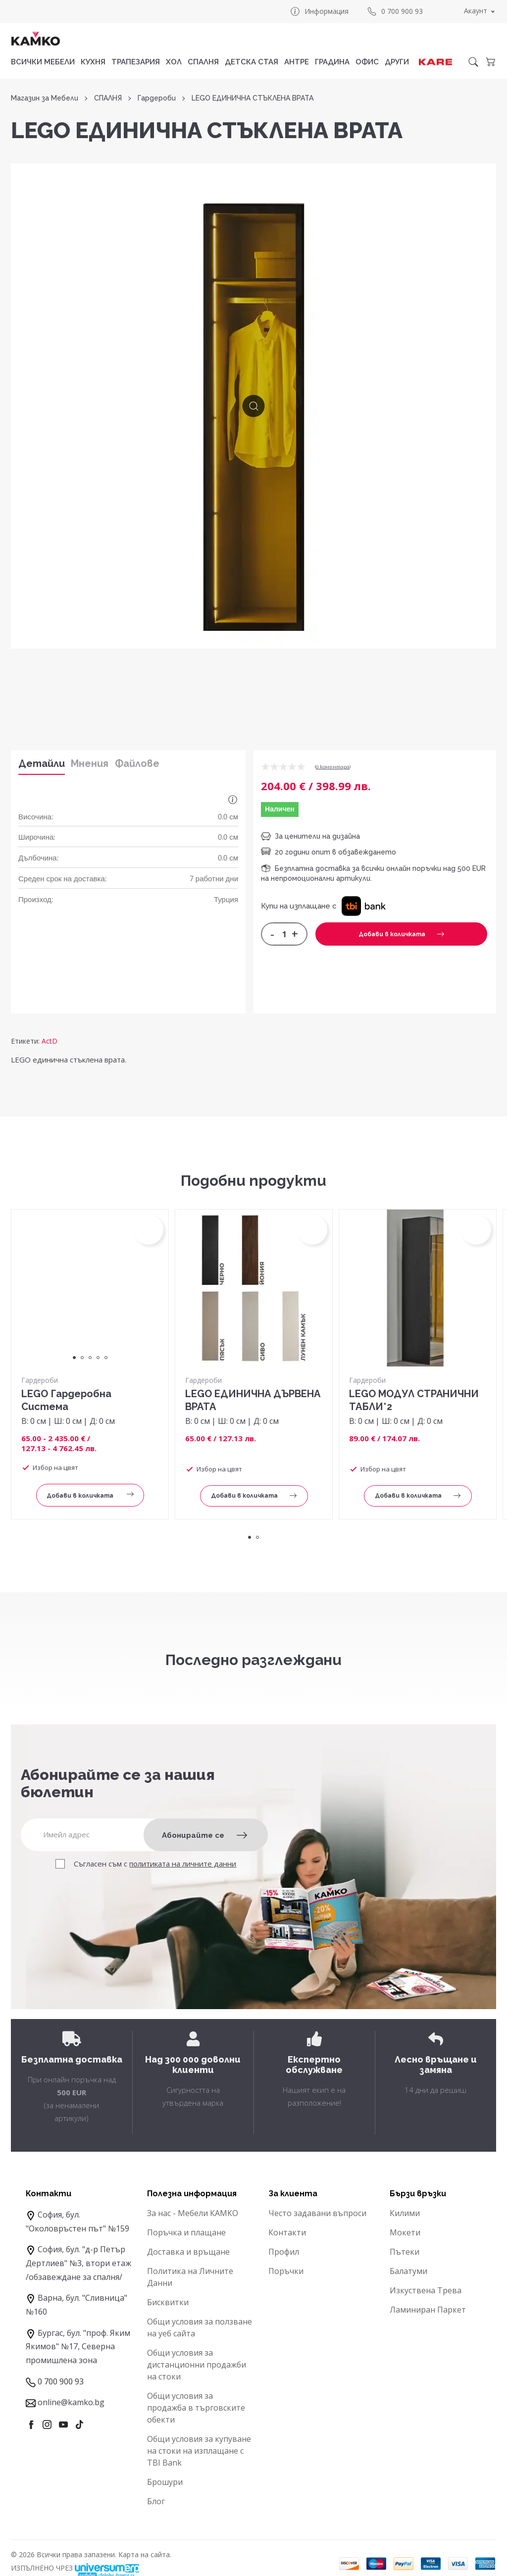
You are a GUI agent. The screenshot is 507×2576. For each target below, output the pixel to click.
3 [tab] (90, 1357)
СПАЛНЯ (203, 61)
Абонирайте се (204, 1835)
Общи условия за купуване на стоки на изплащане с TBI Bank (199, 2450)
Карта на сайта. (144, 2554)
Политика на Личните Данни (190, 2277)
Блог (156, 2501)
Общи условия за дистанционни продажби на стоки (196, 2364)
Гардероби (157, 98)
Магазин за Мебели (44, 98)
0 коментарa (333, 766)
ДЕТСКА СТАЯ (251, 61)
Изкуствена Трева (425, 2290)
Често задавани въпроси (317, 2213)
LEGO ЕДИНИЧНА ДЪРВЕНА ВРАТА (252, 1400)
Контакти (287, 2232)
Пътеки (404, 2251)
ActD (49, 1041)
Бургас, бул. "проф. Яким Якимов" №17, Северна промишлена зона (78, 2346)
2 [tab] (82, 1357)
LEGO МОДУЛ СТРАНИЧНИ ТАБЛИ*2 (414, 1400)
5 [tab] (105, 1357)
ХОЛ (174, 61)
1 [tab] (74, 1357)
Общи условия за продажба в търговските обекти (196, 2407)
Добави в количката (401, 934)
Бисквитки (168, 2302)
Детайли (41, 763)
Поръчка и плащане (186, 2232)
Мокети (405, 2232)
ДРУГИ (397, 61)
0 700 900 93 (394, 11)
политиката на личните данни (182, 1864)
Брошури (165, 2481)
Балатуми (408, 2271)
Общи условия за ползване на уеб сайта (199, 2327)
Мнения (89, 763)
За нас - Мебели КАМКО (192, 2213)
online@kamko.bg (71, 2402)
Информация (319, 11)
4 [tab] (98, 1357)
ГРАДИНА (332, 61)
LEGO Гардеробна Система (66, 1400)
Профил (283, 2251)
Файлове (137, 763)
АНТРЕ (296, 61)
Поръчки (286, 2271)
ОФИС (367, 61)
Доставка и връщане (188, 2251)
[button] (364, 905)
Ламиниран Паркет (428, 2309)
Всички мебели (43, 61)
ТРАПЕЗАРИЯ (135, 61)
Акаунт (475, 10)
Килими (405, 2213)
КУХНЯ (93, 61)
